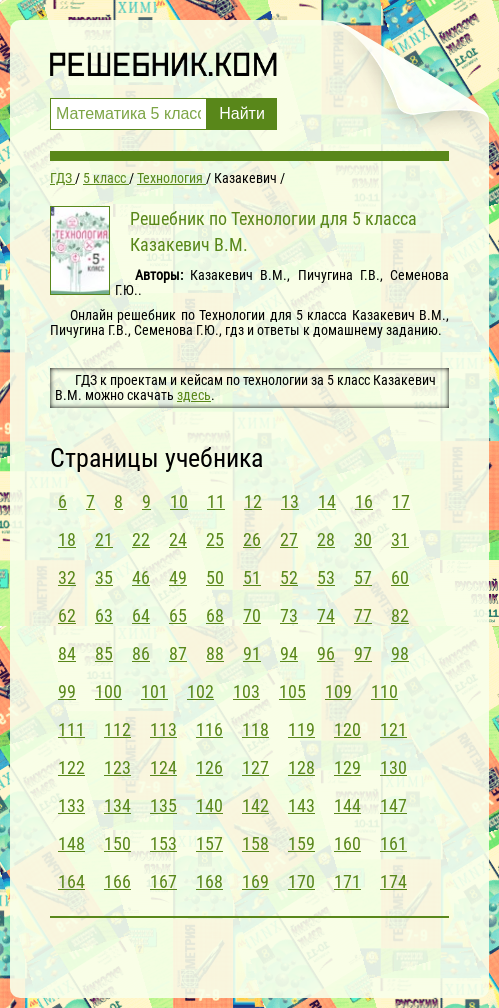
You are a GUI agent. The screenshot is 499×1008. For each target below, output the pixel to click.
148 (71, 843)
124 (163, 767)
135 (163, 805)
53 (326, 577)
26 (252, 539)
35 (104, 577)
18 (67, 539)
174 (393, 881)
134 (117, 805)
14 (327, 501)
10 (179, 501)
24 (178, 539)
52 (289, 577)
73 (289, 615)
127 (255, 767)
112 (117, 729)
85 (104, 653)
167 (163, 881)
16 (364, 501)
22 (141, 539)
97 (363, 653)
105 (292, 691)
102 (200, 691)
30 (363, 539)
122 (71, 767)
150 (117, 843)
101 (154, 691)
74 (326, 615)
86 (141, 653)
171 (347, 881)
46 (141, 577)
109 (338, 691)
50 (215, 577)
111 (71, 729)
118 (255, 729)
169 (255, 881)
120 (347, 729)
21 (104, 539)
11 (216, 501)
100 (108, 691)
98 (400, 653)
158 (255, 843)
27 (289, 539)
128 (301, 767)
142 (255, 805)
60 (400, 577)
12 (253, 501)
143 (301, 805)
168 (209, 881)
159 (301, 843)
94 (289, 653)
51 (252, 577)
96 (326, 653)
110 (384, 691)
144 (347, 805)
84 (67, 653)
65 (178, 615)
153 (163, 843)
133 (71, 805)
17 (401, 501)
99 (67, 691)
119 (301, 729)
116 (209, 729)
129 (347, 767)
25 (215, 539)
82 (400, 615)
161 (393, 843)
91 (252, 653)
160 (347, 843)
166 (117, 881)
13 (290, 501)
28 (326, 539)
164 (71, 881)
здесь (194, 395)
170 (301, 881)
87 (178, 653)
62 (67, 615)
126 (209, 767)
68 (215, 615)
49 (178, 577)
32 (67, 577)
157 (209, 843)
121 (393, 729)
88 (215, 653)
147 (393, 805)
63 (104, 615)
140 (209, 805)
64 (141, 615)
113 (163, 729)
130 (393, 767)
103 (246, 691)
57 (363, 577)
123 (117, 767)
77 (363, 615)
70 (252, 615)
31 (400, 539)
